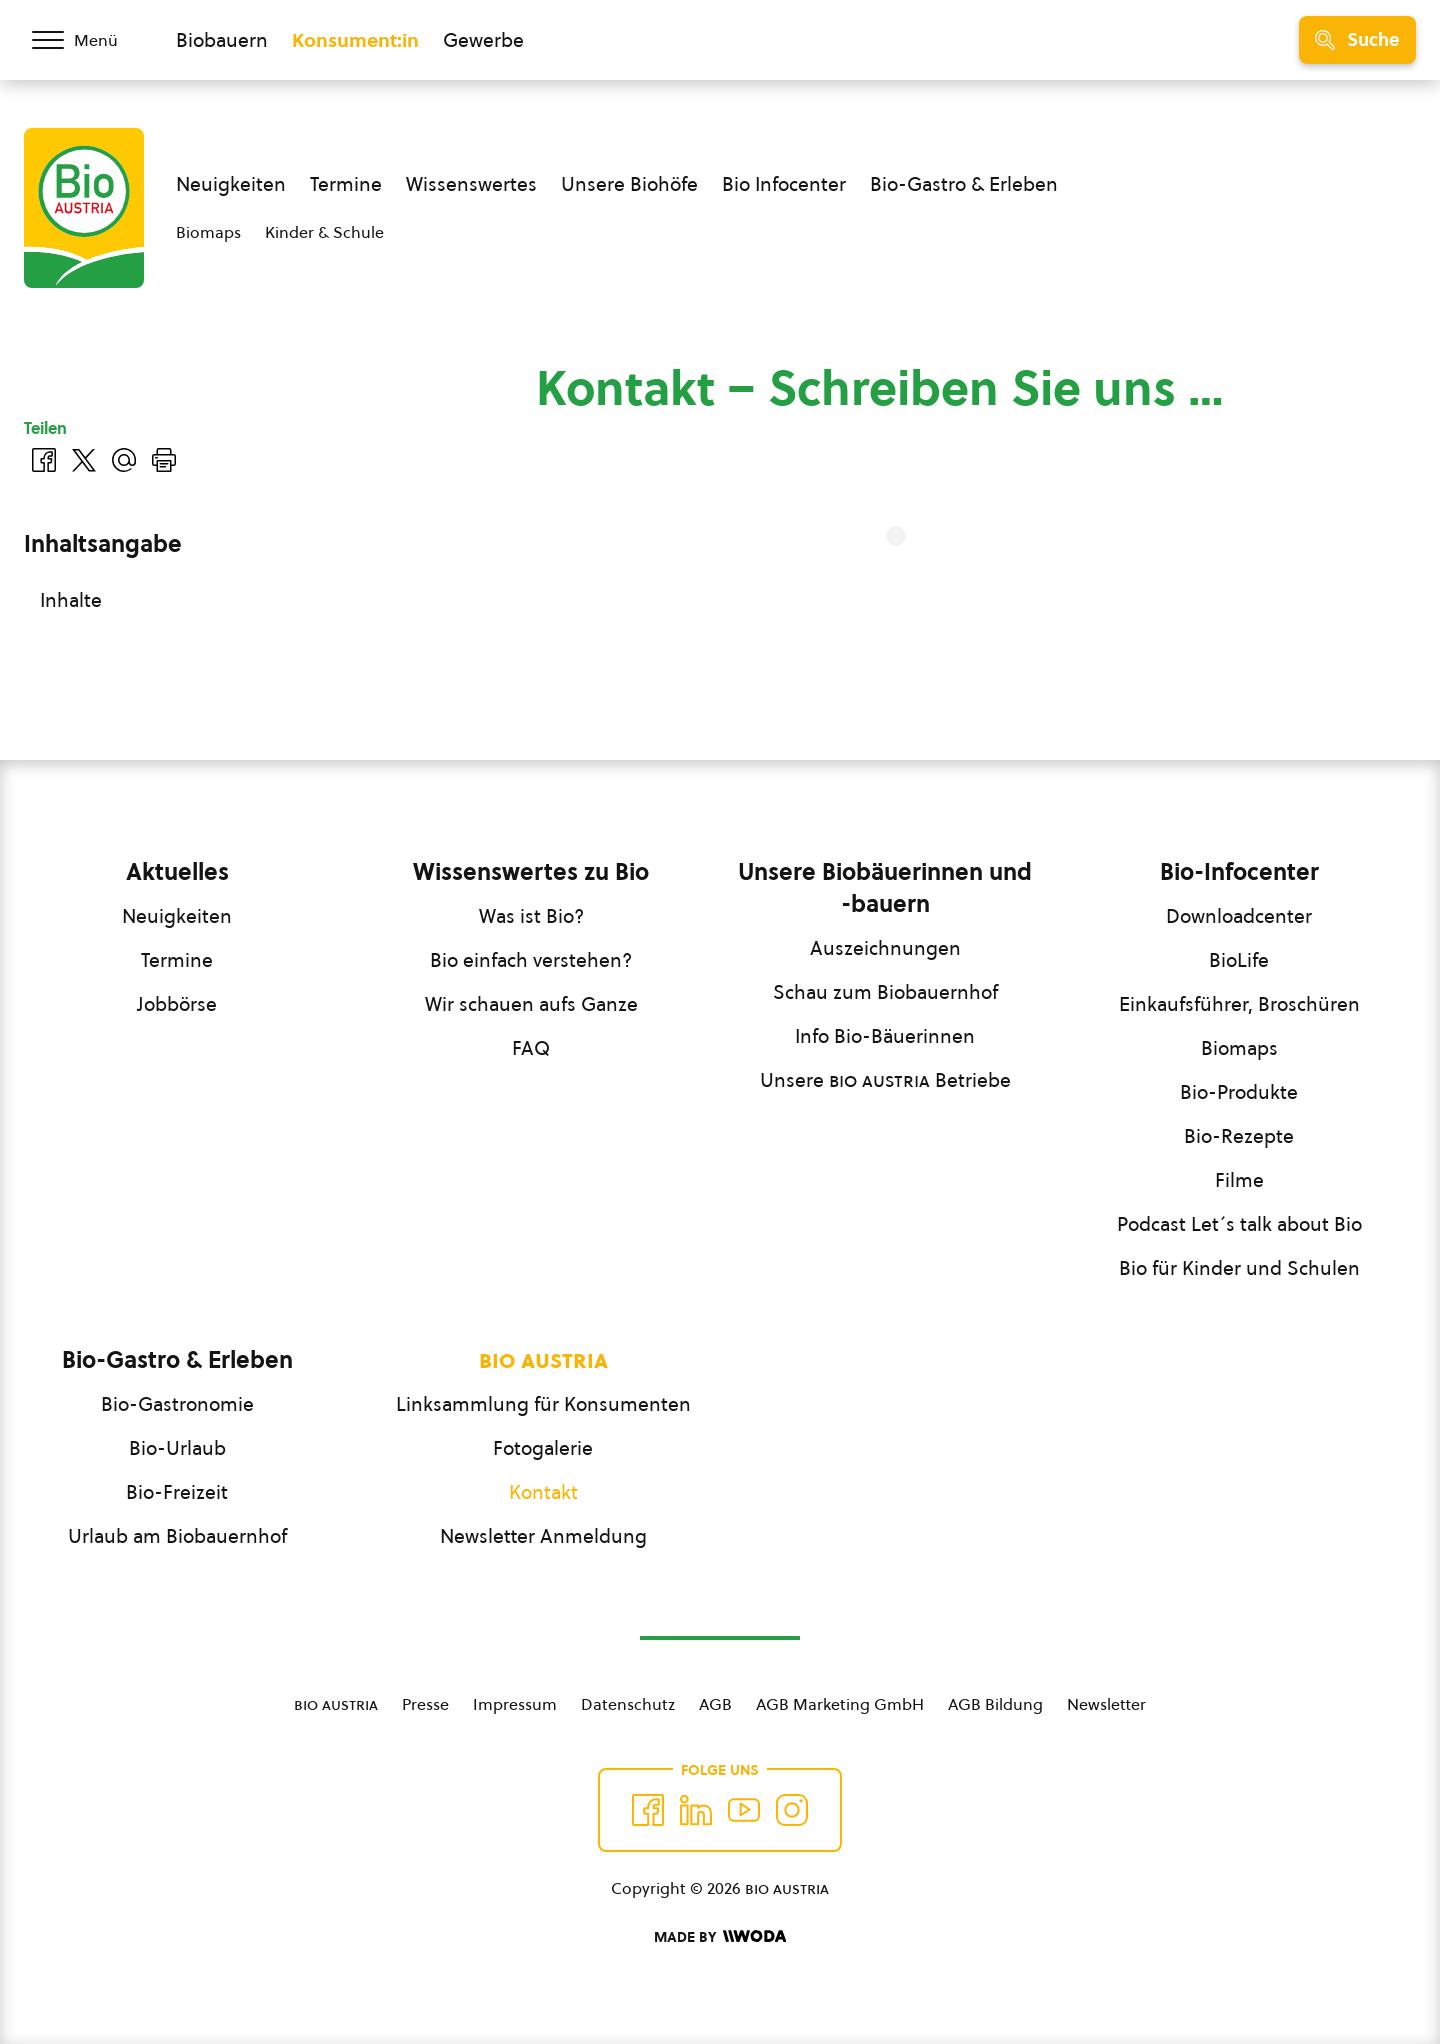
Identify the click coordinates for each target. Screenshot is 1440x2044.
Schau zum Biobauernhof (885, 992)
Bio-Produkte (1239, 1092)
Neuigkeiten (231, 184)
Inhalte (71, 600)
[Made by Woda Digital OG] (720, 1937)
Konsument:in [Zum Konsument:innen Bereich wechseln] (355, 40)
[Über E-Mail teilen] (124, 460)
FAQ (531, 1048)
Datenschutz (628, 1704)
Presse (425, 1704)
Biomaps (208, 232)
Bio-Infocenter (1239, 872)
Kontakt (543, 1492)
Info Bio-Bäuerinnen (885, 1036)
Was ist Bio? (531, 916)
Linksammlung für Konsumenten (543, 1404)
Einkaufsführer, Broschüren (1239, 1004)
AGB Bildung (995, 1704)
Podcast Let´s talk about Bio (1239, 1224)
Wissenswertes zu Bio (531, 872)
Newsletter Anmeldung (543, 1536)
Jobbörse (177, 1004)
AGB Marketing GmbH (840, 1704)
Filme (1239, 1180)
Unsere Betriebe (885, 1080)
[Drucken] (164, 460)
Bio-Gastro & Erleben (964, 184)
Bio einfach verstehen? (531, 960)
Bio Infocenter (784, 184)
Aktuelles (177, 872)
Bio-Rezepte (1239, 1136)
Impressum (515, 1704)
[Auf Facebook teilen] (44, 460)
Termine (346, 184)
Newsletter (1106, 1704)
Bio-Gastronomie (177, 1404)
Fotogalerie (543, 1448)
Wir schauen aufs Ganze (531, 1004)
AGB (715, 1704)
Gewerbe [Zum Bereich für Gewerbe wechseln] (483, 40)
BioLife (1239, 960)
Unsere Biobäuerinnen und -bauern (885, 888)
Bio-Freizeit (177, 1492)
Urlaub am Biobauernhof (177, 1536)
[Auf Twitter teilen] (84, 460)
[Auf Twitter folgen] (696, 1810)
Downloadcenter (1239, 916)
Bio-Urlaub (177, 1448)
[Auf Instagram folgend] (792, 1810)
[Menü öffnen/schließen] (88, 40)
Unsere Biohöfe (629, 184)
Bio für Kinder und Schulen (1239, 1268)
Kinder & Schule (324, 232)
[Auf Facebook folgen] (648, 1810)
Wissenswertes (471, 184)
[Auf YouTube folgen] (744, 1810)
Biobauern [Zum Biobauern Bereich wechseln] (222, 40)
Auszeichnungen (885, 948)
